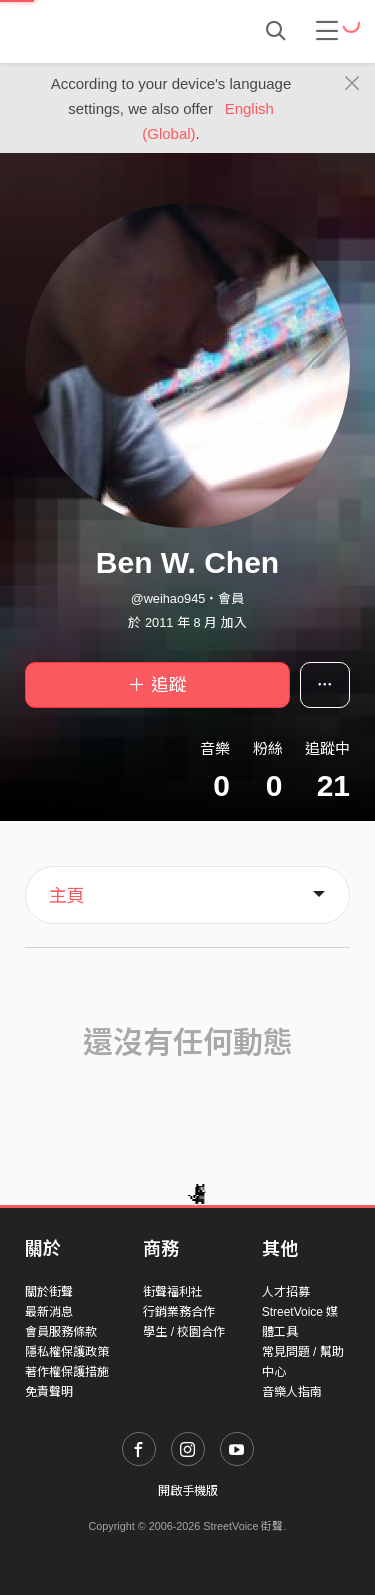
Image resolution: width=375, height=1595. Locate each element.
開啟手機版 (188, 1491)
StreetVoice (107, 31)
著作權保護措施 (67, 1372)
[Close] (352, 84)
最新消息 (49, 1312)
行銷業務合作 (179, 1312)
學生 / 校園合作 (184, 1332)
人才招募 (286, 1292)
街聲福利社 (173, 1292)
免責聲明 (49, 1392)
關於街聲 (49, 1292)
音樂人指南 (292, 1392)
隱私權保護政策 (67, 1352)
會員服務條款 (61, 1332)
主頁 (67, 896)
